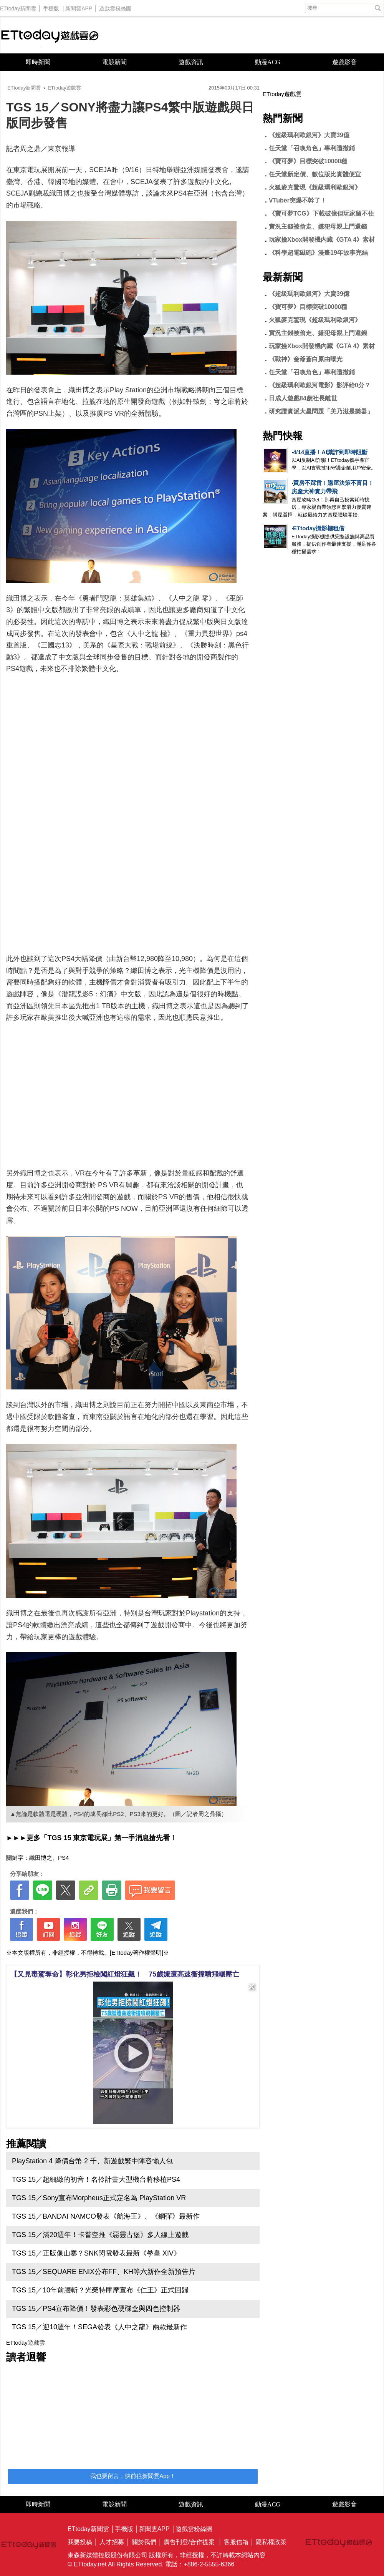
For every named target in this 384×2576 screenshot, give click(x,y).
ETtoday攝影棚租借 (318, 528)
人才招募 (111, 2542)
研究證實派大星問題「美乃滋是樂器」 (321, 411)
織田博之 (40, 1857)
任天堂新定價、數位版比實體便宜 (315, 174)
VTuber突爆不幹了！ (297, 200)
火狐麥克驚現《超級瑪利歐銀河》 (315, 187)
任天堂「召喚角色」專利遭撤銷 (312, 148)
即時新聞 (38, 62)
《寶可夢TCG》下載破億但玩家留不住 (321, 213)
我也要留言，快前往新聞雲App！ (132, 2476)
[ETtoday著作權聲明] (136, 1952)
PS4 (63, 1857)
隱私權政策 (271, 2542)
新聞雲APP (78, 6)
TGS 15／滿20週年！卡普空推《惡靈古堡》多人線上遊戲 (100, 2235)
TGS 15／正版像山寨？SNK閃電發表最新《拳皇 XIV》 (96, 2253)
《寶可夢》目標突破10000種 (308, 161)
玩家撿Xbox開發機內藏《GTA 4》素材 (322, 239)
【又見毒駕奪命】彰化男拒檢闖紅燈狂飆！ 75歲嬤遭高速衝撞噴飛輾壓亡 (124, 1974)
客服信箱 (236, 2542)
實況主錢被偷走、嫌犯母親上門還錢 (318, 226)
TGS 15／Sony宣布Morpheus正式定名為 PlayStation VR (99, 2198)
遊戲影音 (344, 62)
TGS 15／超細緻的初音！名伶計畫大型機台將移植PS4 (96, 2179)
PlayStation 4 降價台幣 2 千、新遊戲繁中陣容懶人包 (92, 2161)
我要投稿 (80, 2542)
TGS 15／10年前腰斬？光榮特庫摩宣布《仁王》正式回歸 (100, 2290)
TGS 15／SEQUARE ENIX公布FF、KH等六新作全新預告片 (103, 2272)
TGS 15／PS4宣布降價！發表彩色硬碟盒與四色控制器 (96, 2308)
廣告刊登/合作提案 (189, 2542)
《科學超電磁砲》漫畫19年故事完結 (318, 252)
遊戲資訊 (191, 62)
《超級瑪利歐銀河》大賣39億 (309, 135)
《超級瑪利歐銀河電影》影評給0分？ (320, 385)
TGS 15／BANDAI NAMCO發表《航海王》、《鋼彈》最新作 (106, 2216)
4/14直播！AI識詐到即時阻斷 (330, 452)
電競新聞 (114, 62)
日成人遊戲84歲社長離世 (303, 398)
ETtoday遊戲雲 (50, 35)
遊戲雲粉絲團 (115, 6)
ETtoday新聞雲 (18, 6)
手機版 (51, 6)
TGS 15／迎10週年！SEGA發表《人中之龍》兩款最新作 (99, 2327)
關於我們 (144, 2542)
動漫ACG (267, 62)
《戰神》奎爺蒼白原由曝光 (306, 359)
